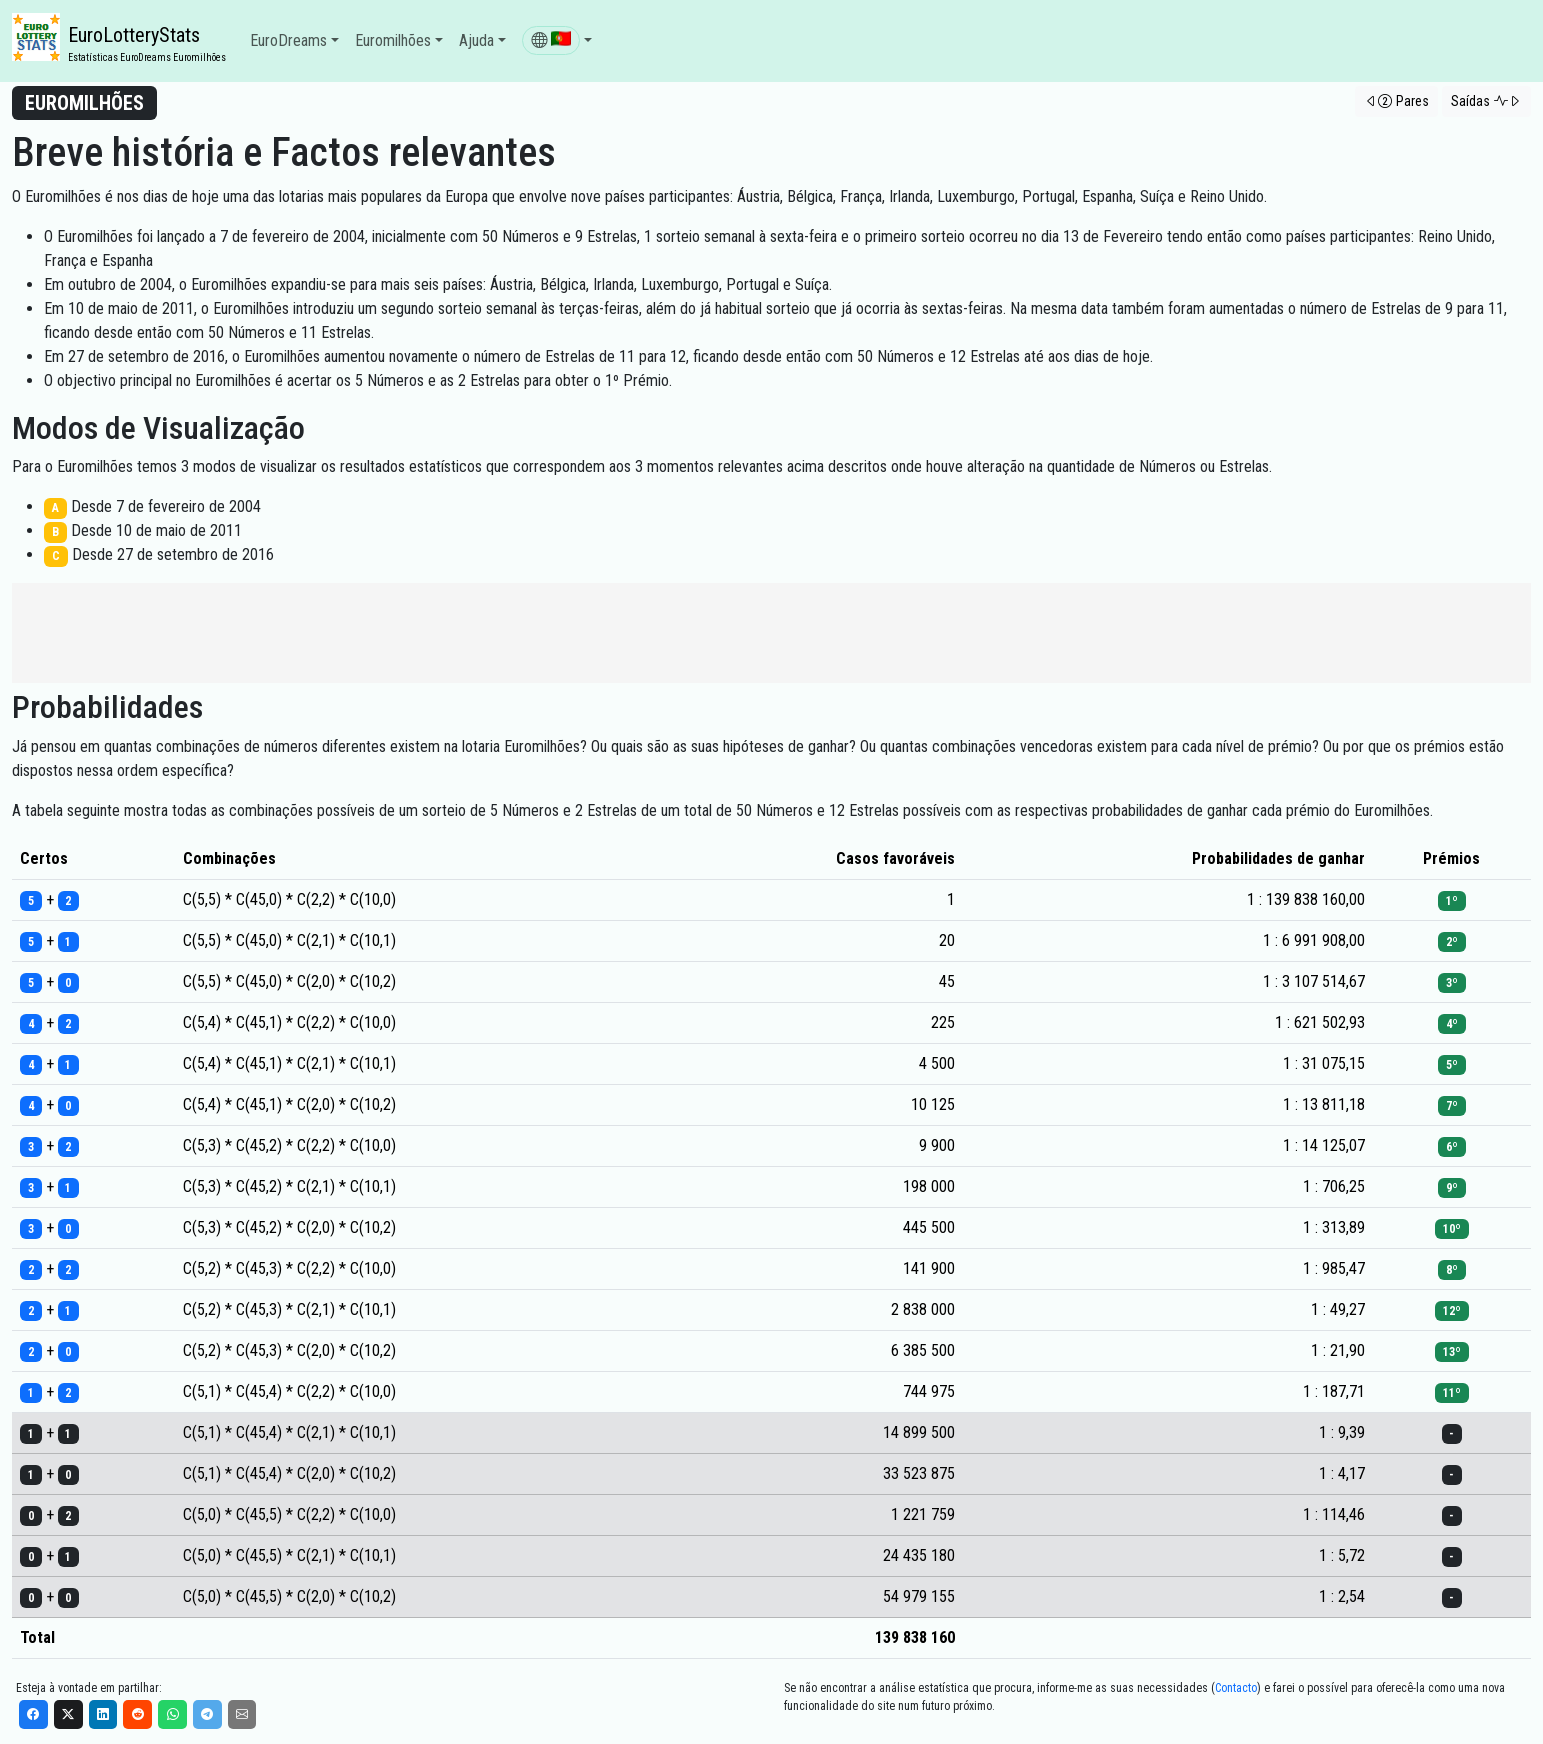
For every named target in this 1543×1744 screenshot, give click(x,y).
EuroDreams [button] (288, 40)
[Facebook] (33, 1714)
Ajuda (476, 40)
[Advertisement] (772, 633)
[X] (68, 1714)
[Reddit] (137, 1714)
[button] (557, 41)
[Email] (242, 1714)
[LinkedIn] (103, 1714)
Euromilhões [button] (393, 40)
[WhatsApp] (172, 1714)
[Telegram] (207, 1714)
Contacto (1236, 1688)
